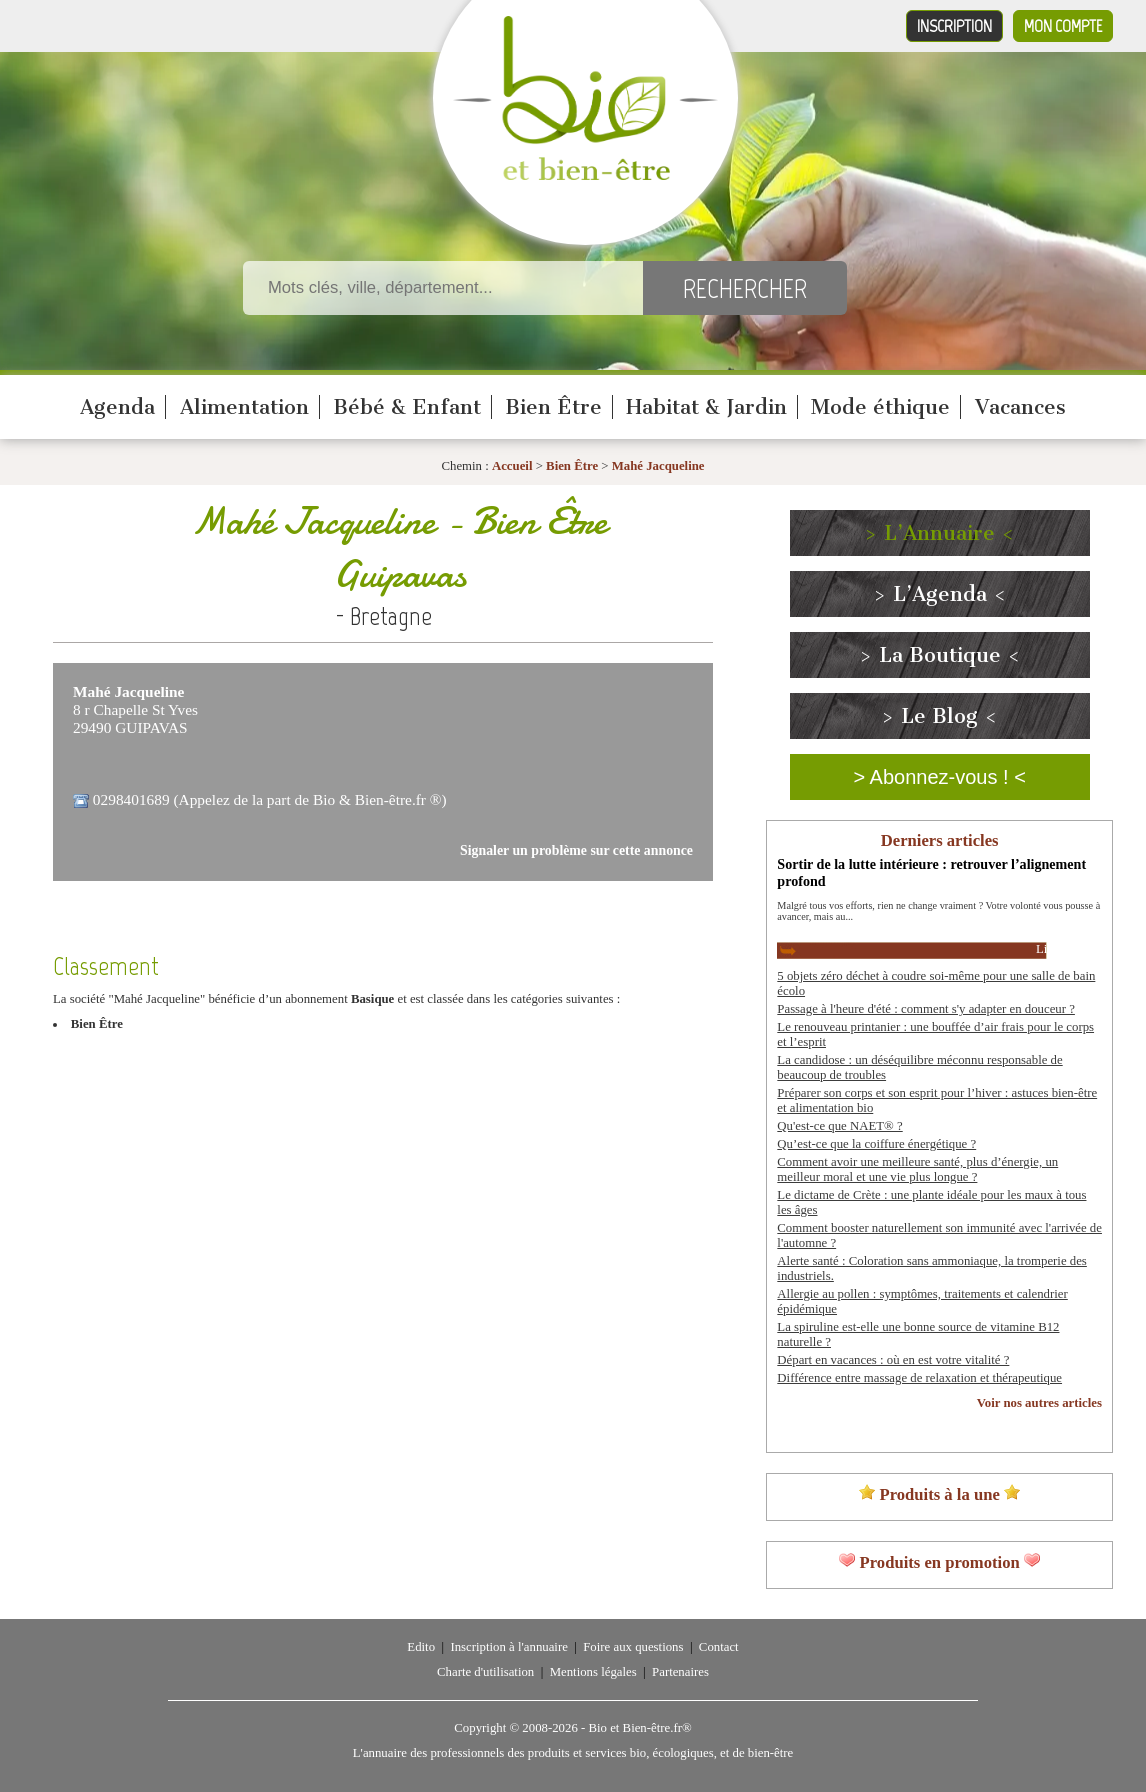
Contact (719, 1647)
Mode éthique (880, 407)
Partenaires (680, 1672)
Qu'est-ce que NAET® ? (839, 1126)
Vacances (1020, 407)
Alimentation (244, 407)
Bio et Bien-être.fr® (639, 1728)
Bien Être (553, 407)
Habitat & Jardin (706, 407)
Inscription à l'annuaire (508, 1647)
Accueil (512, 466)
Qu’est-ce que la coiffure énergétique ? (876, 1144)
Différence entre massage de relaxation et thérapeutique (919, 1378)
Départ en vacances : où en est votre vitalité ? (893, 1360)
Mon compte (1063, 26)
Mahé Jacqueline (658, 466)
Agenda (117, 407)
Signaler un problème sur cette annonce (576, 850)
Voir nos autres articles (1039, 1403)
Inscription (954, 26)
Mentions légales (593, 1672)
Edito (421, 1647)
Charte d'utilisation (485, 1672)
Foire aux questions (633, 1647)
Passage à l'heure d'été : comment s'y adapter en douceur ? (926, 1009)
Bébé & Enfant (407, 407)
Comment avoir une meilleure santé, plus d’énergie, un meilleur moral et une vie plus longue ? (917, 1169)
